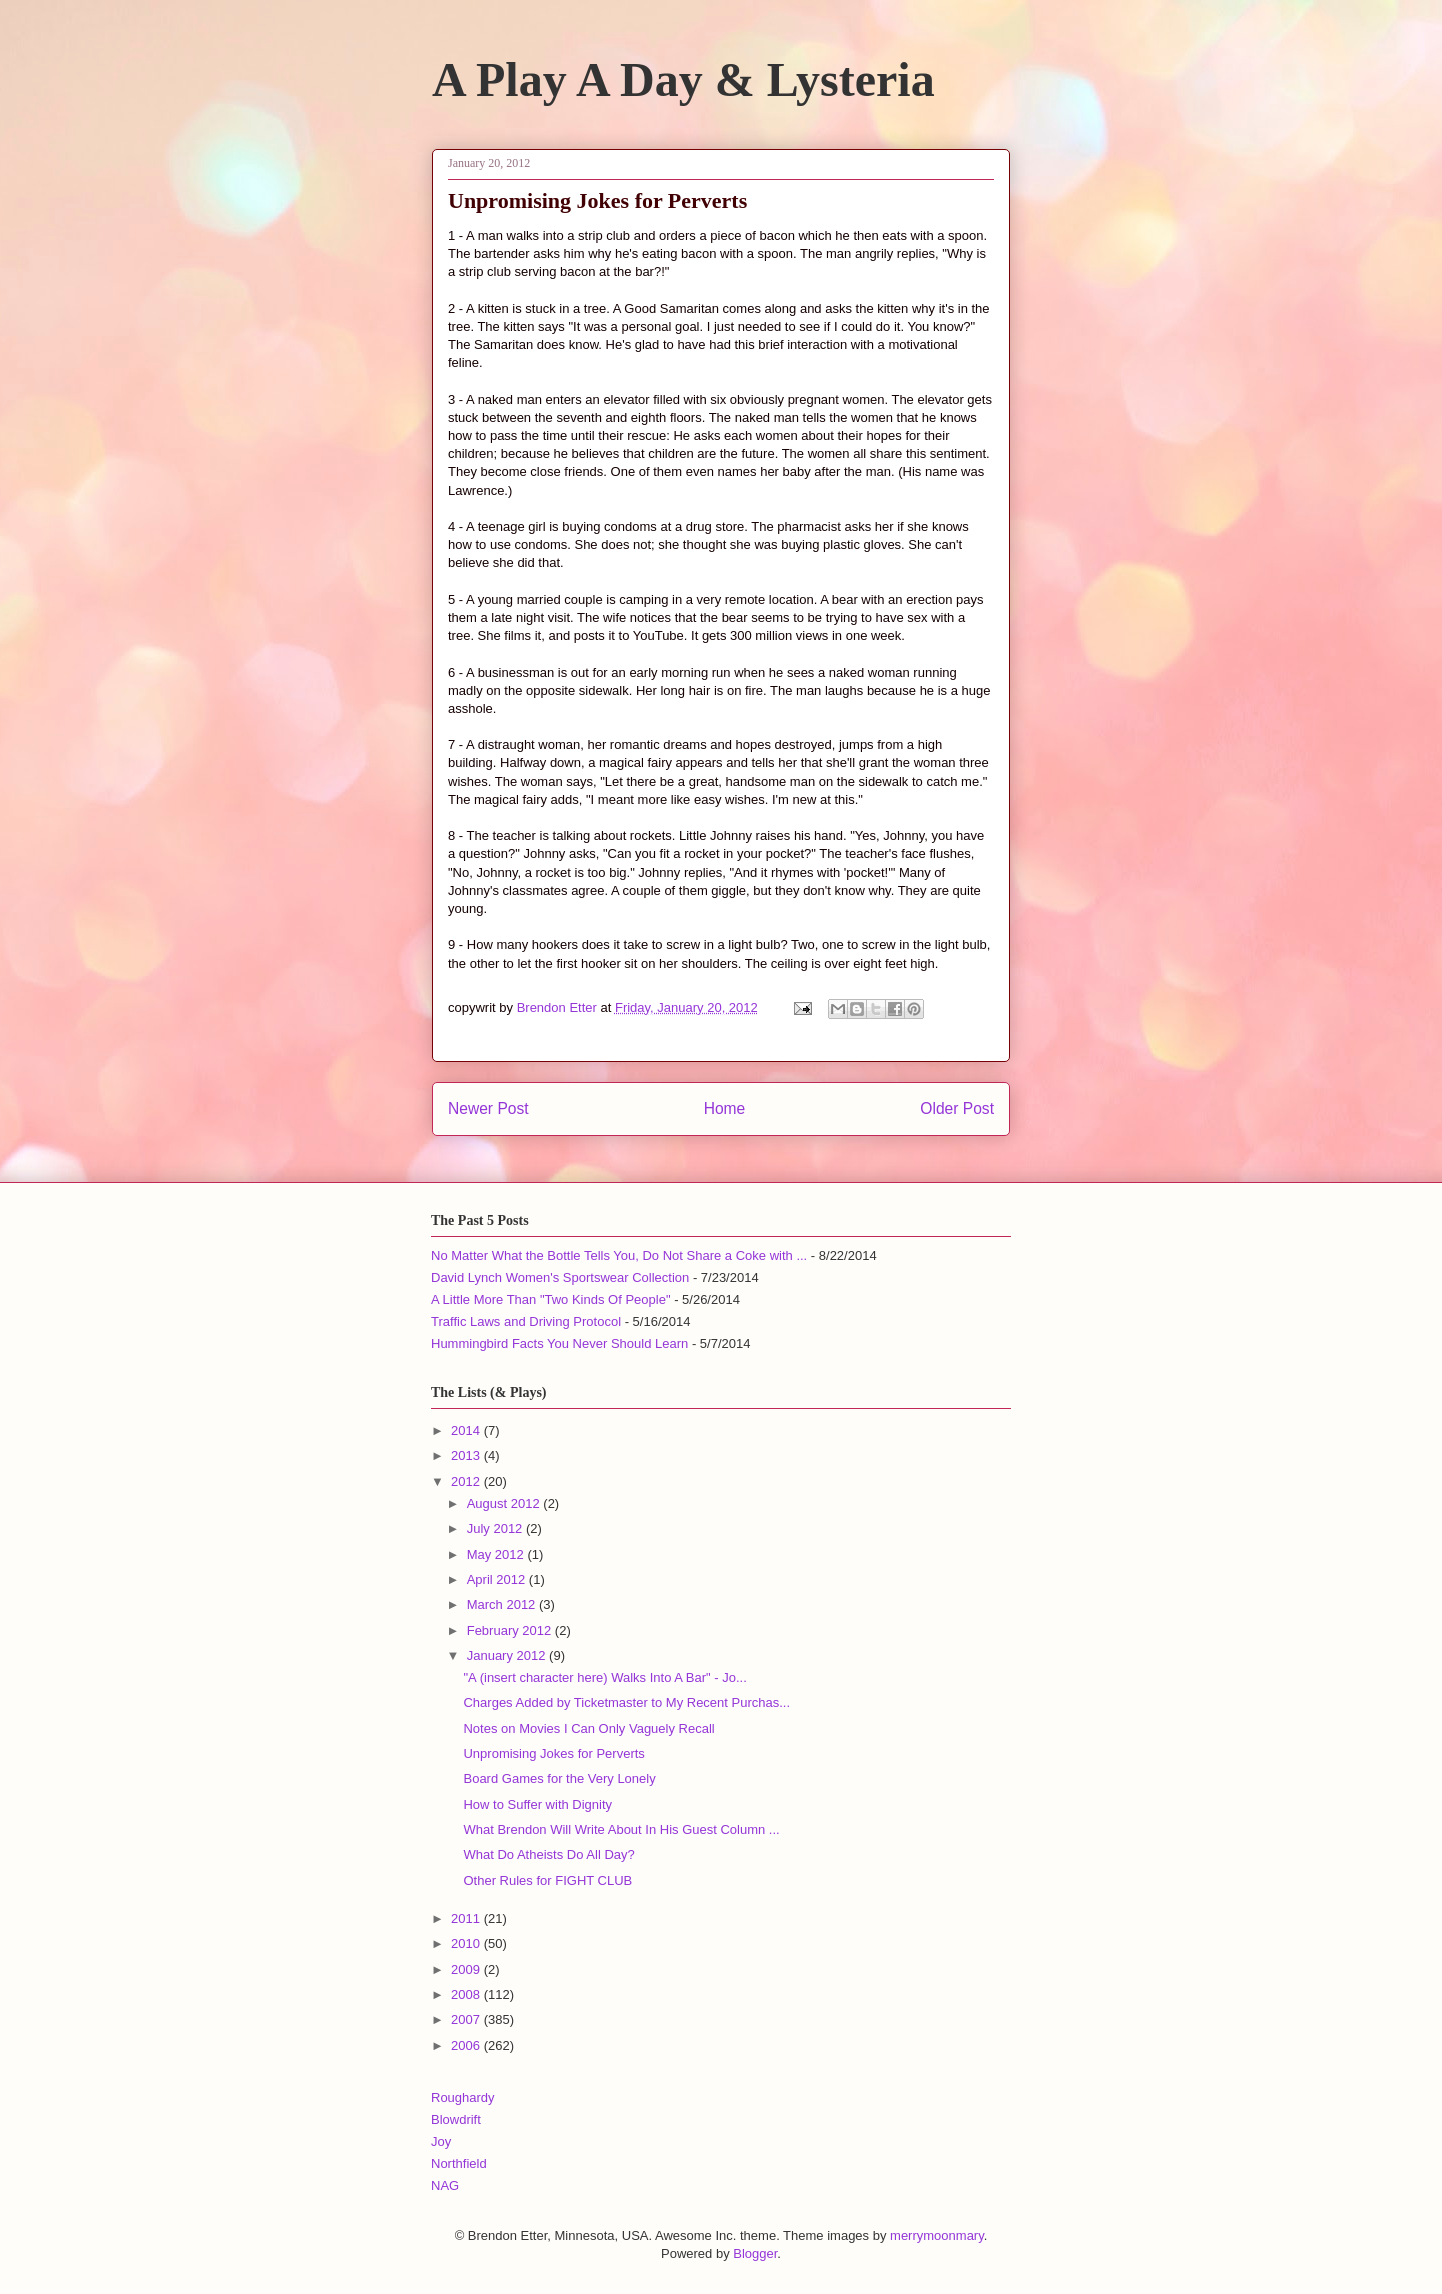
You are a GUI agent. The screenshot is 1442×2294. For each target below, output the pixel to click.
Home (725, 1108)
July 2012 (496, 1528)
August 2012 (505, 1503)
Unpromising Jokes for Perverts (553, 1753)
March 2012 (503, 1604)
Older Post (957, 1108)
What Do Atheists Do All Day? (548, 1854)
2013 (467, 1455)
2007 (467, 2019)
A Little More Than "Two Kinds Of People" (551, 1299)
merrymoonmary (937, 2235)
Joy (441, 2141)
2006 (467, 2045)
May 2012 (497, 1554)
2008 (467, 1994)
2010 (467, 1943)
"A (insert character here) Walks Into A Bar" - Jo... (604, 1677)
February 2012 (511, 1630)
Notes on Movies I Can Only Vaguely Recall (588, 1728)
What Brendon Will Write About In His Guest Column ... (621, 1829)
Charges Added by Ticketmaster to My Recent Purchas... (626, 1702)
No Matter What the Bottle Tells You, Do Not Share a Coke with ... (619, 1255)
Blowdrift (456, 2119)
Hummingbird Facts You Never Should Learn (559, 1343)
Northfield (459, 2163)
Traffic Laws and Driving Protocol (526, 1321)
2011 (467, 1918)
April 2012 (498, 1579)
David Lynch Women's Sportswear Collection (560, 1277)
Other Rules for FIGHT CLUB (547, 1880)
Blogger (755, 2253)
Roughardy (463, 2097)
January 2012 (508, 1655)
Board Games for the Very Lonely (559, 1778)
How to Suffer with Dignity (537, 1804)
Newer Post (488, 1108)
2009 (467, 1969)
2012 (467, 1481)
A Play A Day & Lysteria (683, 79)
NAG (445, 2185)
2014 (467, 1430)
